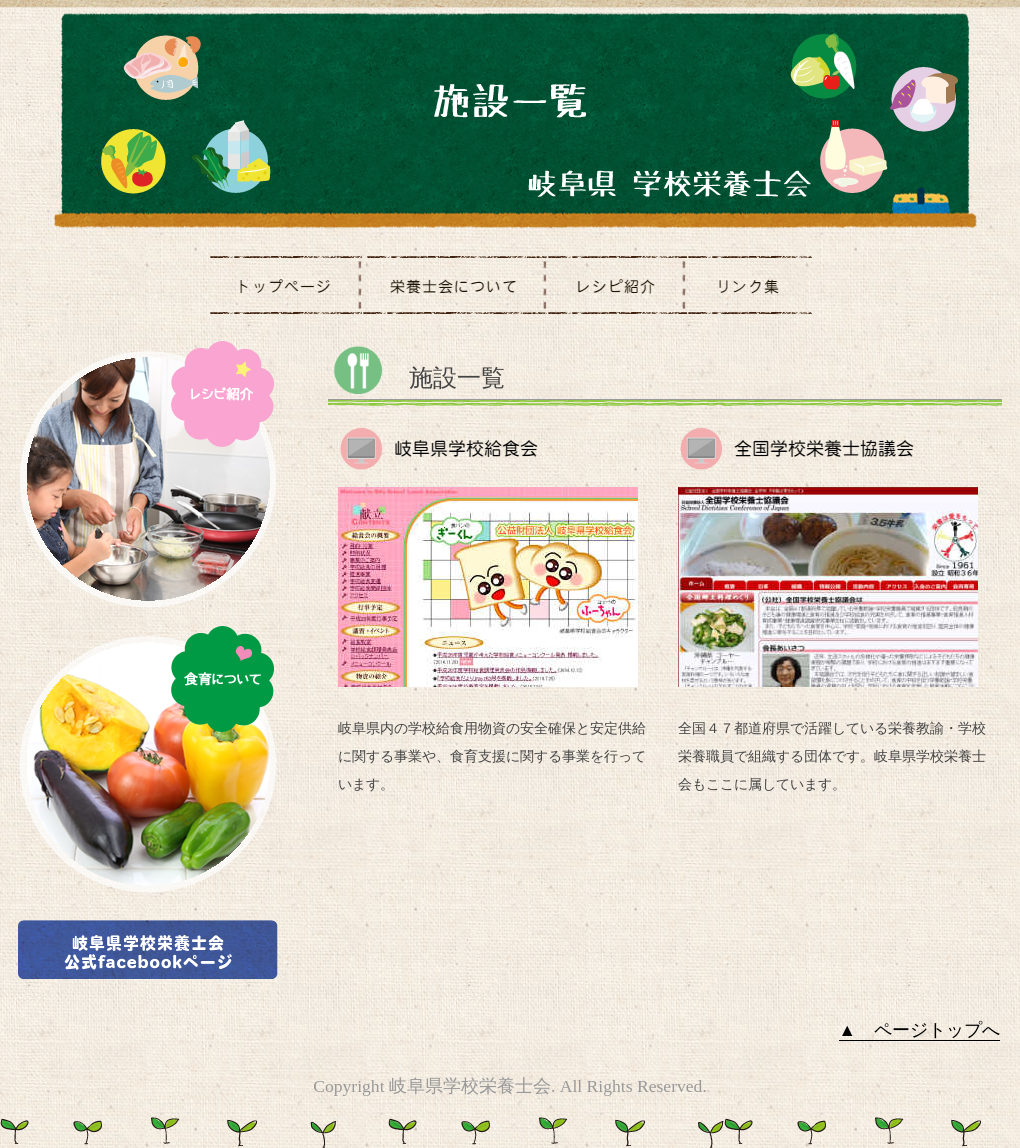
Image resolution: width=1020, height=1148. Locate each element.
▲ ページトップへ (919, 1030)
